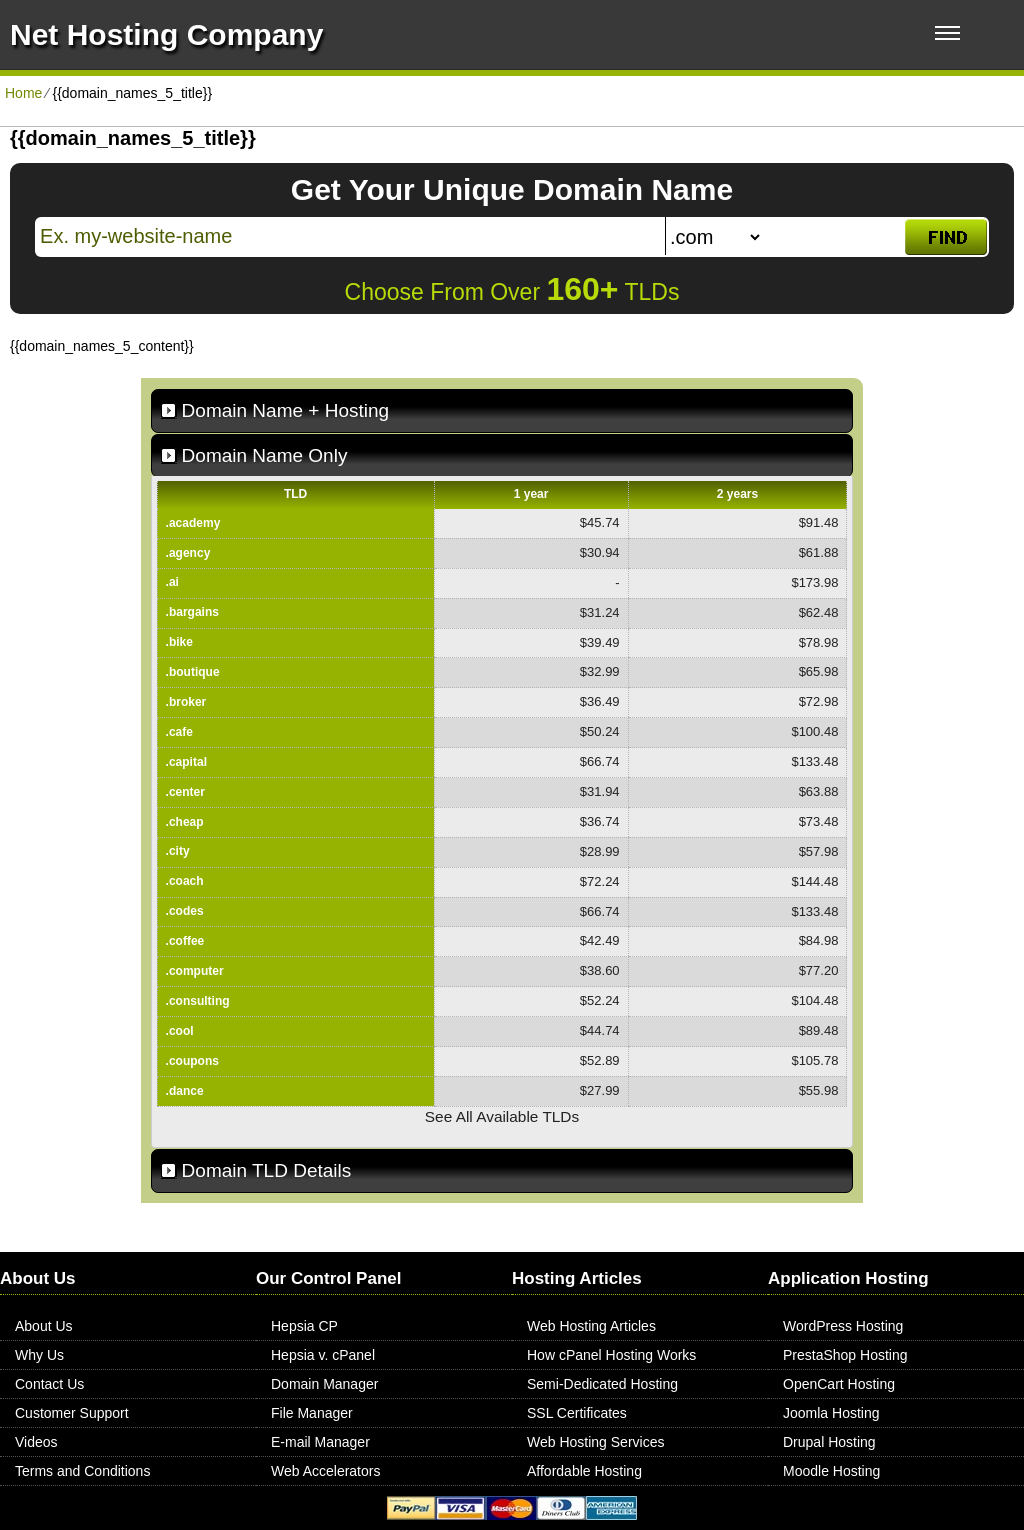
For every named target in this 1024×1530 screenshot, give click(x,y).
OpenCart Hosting (839, 1384)
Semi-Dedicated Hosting (602, 1384)
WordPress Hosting (843, 1326)
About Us (44, 1326)
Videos (36, 1442)
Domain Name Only (265, 455)
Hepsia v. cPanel (323, 1355)
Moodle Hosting (831, 1471)
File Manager (312, 1413)
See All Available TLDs (502, 1116)
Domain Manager (324, 1384)
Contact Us (49, 1384)
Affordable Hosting (584, 1471)
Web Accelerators (325, 1471)
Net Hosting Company (166, 34)
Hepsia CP (304, 1326)
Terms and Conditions (82, 1471)
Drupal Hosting (829, 1442)
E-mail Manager (320, 1442)
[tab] (502, 411)
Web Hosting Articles (591, 1326)
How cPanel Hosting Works (611, 1355)
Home (23, 93)
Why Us (39, 1355)
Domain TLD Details (267, 1170)
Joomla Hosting (831, 1413)
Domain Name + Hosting (286, 410)
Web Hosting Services (595, 1442)
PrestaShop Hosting (845, 1355)
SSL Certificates (577, 1413)
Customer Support (72, 1413)
